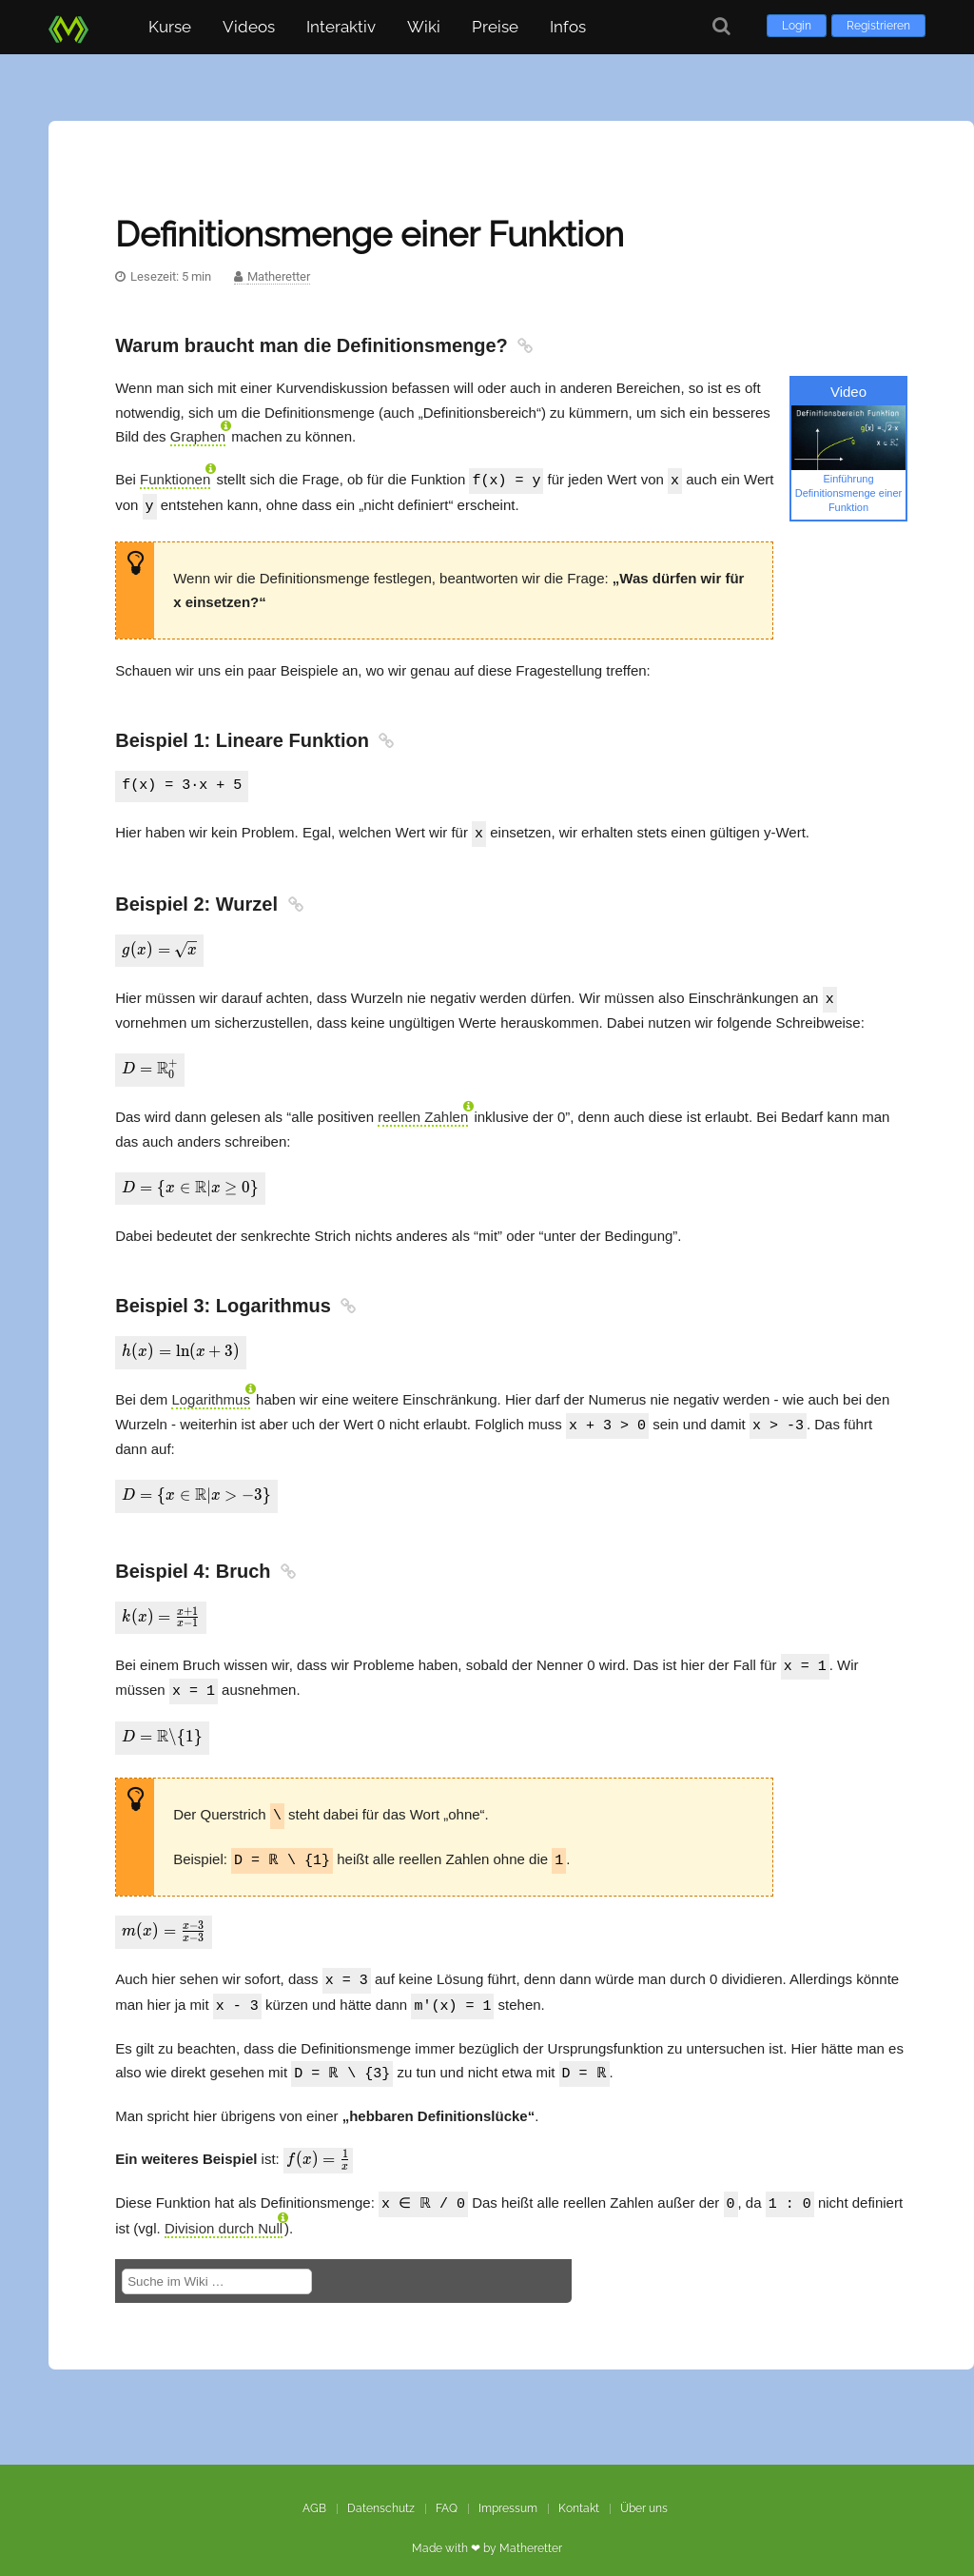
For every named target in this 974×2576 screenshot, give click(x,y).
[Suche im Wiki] (217, 2260)
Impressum (507, 2487)
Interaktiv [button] (341, 26)
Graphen (197, 436)
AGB (314, 2487)
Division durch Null (223, 2207)
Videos (249, 26)
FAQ (447, 2487)
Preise (495, 26)
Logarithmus (210, 1392)
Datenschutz (381, 2487)
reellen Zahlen (423, 1111)
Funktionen (175, 479)
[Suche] (721, 26)
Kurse (169, 26)
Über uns (644, 2487)
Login (796, 25)
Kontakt (578, 2487)
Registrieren (878, 25)
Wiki (423, 26)
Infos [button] (568, 26)
